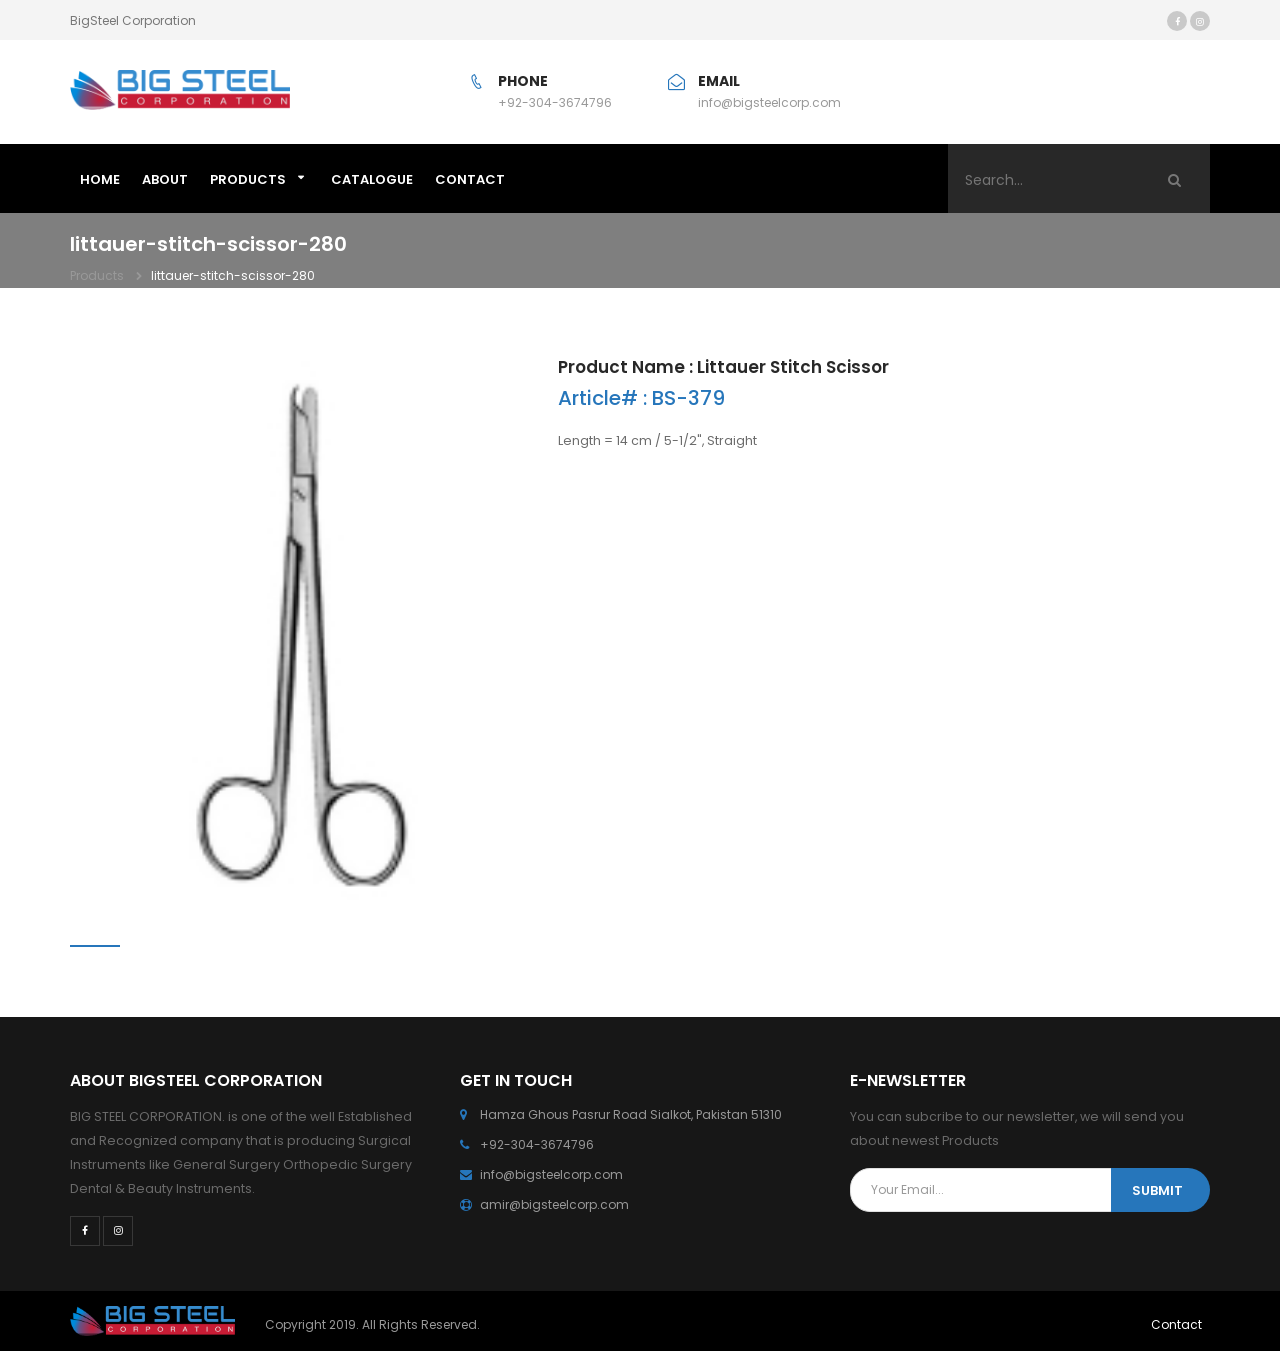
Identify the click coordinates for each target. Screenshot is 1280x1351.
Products (248, 179)
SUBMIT (1157, 1190)
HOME (100, 179)
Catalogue (372, 179)
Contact (1176, 1324)
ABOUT (165, 179)
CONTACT (470, 179)
